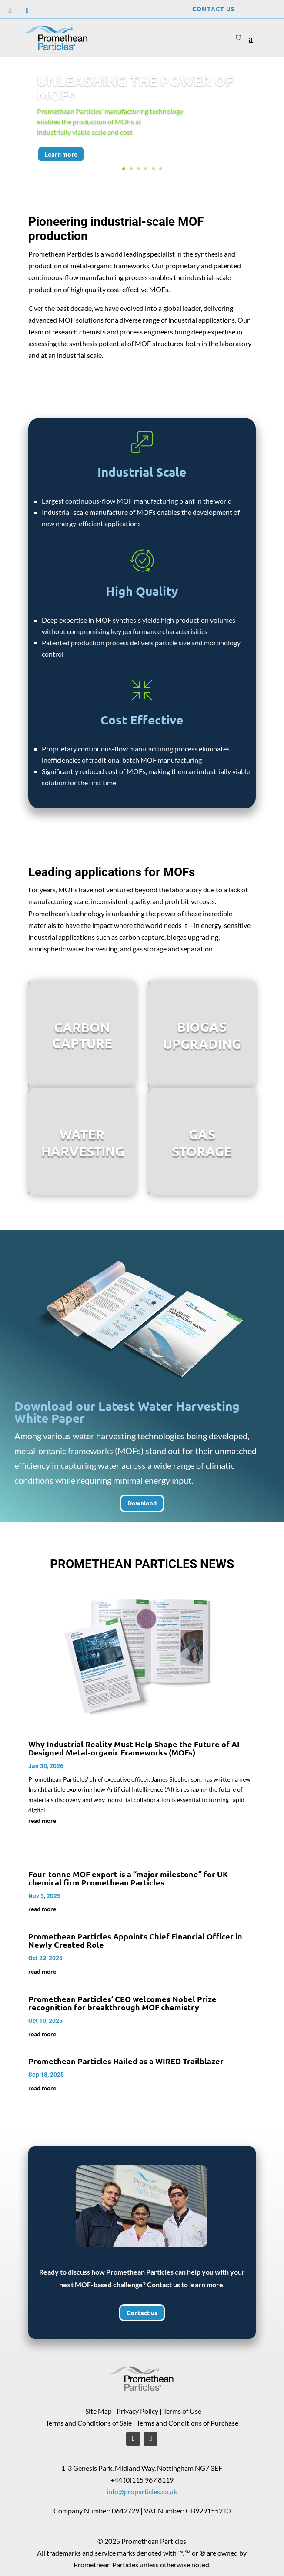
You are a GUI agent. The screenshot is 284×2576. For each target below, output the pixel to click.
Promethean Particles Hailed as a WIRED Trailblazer (126, 2061)
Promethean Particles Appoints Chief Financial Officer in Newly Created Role (135, 1940)
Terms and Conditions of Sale (89, 2423)
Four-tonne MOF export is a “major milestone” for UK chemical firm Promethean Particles (128, 1878)
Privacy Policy (137, 2411)
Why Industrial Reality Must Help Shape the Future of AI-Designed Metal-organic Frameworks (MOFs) (135, 1748)
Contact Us (213, 9)
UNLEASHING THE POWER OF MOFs (135, 95)
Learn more (60, 161)
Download (142, 1503)
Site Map (98, 2411)
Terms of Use (182, 2411)
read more (42, 1820)
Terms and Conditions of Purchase (187, 2423)
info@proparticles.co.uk (142, 2491)
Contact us (142, 2312)
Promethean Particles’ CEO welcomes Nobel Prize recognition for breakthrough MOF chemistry (122, 2003)
